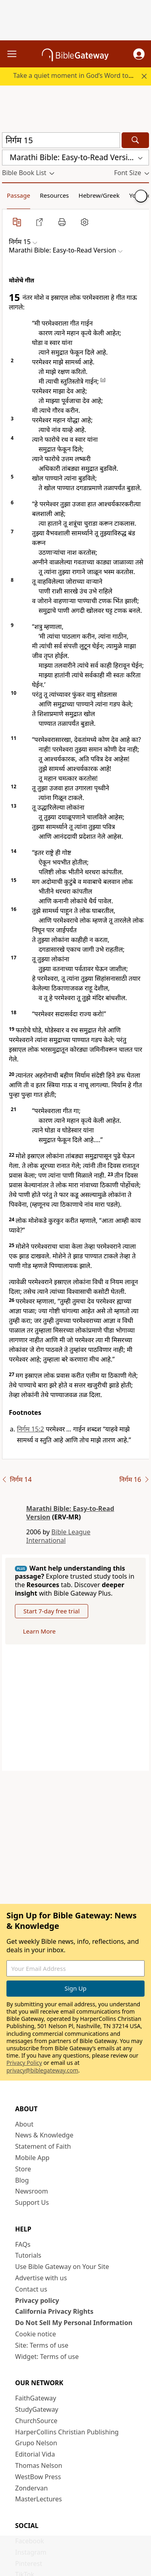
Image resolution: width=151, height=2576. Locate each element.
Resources (54, 195)
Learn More (39, 1631)
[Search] (135, 140)
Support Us (32, 2202)
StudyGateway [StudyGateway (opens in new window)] (36, 2409)
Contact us (31, 2289)
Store (23, 2168)
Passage (18, 195)
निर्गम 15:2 (30, 1429)
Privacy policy (37, 2300)
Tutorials (28, 2255)
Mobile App (32, 2157)
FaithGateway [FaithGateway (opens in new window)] (35, 2398)
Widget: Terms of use (47, 2356)
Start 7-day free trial (51, 1611)
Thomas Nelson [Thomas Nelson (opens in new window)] (38, 2465)
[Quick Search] (61, 140)
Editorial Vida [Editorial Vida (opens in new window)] (35, 2454)
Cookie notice (35, 2333)
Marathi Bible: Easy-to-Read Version (70, 1512)
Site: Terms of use (41, 2345)
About (24, 2124)
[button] (139, 54)
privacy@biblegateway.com (42, 2070)
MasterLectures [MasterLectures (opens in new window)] (38, 2499)
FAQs (23, 2244)
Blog (22, 2180)
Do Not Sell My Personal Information (73, 2322)
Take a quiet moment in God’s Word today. (77, 75)
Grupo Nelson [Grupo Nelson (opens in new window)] (36, 2442)
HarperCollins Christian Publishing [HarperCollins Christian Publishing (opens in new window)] (67, 2432)
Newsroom (31, 2191)
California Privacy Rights (54, 2311)
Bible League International (58, 1536)
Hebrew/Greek (99, 195)
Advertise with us (41, 2277)
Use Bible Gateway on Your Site (62, 2266)
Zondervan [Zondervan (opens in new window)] (31, 2488)
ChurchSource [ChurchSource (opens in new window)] (36, 2420)
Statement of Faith (43, 2146)
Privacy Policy (24, 2062)
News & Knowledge (44, 2135)
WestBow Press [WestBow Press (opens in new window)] (38, 2476)
